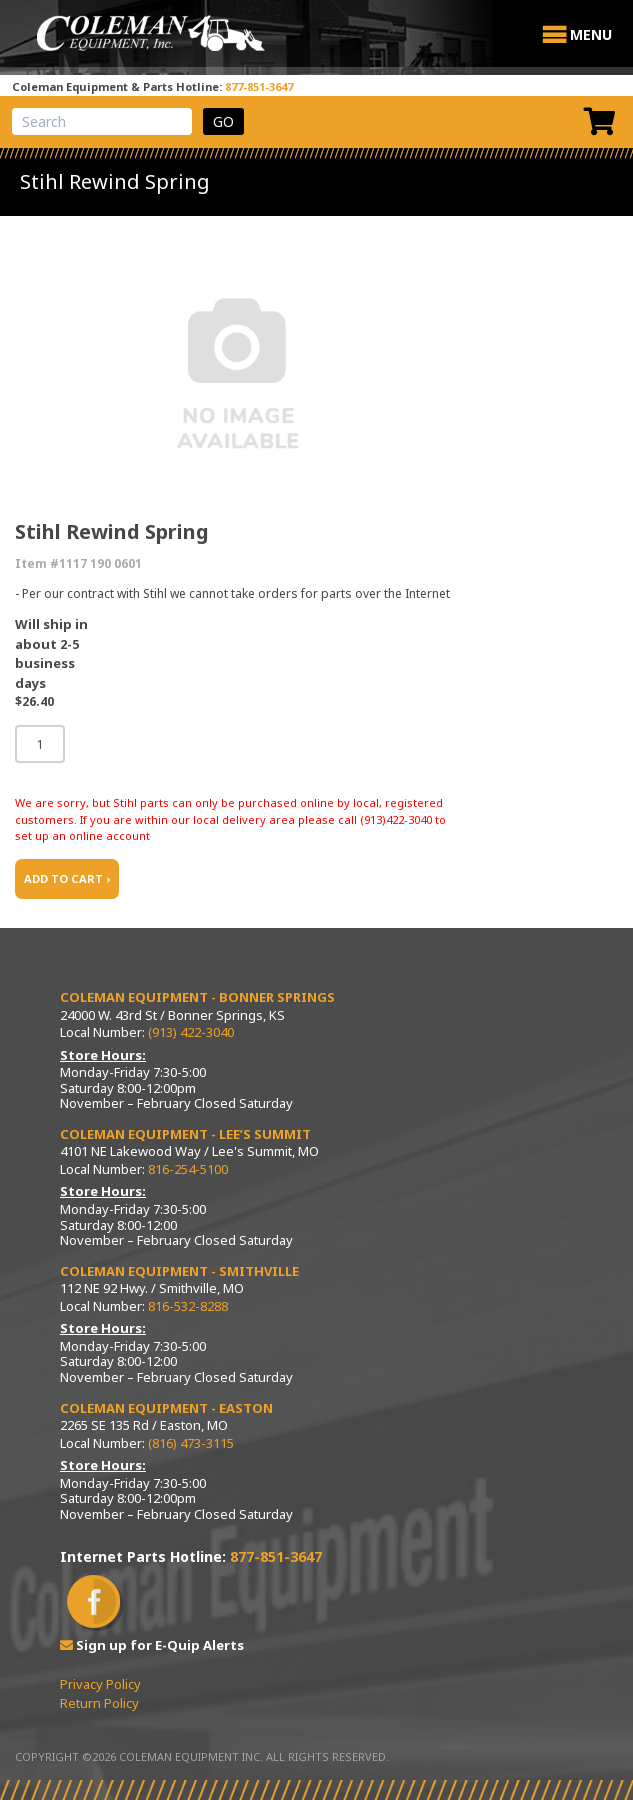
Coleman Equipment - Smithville (179, 1271)
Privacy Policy (100, 1684)
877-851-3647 (259, 86)
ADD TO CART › (67, 878)
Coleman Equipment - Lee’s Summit (185, 1134)
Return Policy (99, 1703)
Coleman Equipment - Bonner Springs (197, 997)
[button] (591, 35)
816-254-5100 (188, 1169)
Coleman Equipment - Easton (166, 1408)
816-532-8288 (188, 1306)
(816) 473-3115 (191, 1443)
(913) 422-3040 (191, 1032)
